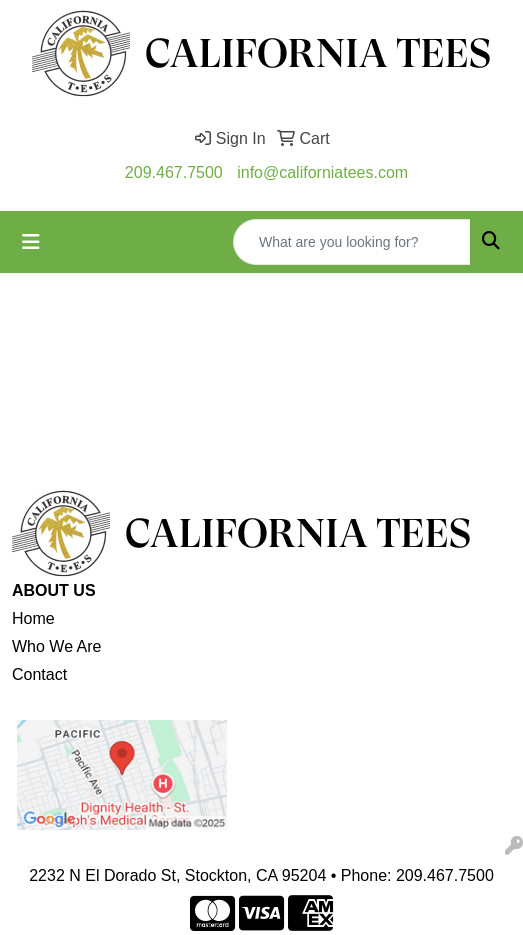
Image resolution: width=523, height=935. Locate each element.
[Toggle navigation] (31, 242)
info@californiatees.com (322, 172)
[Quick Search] (352, 242)
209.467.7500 (174, 172)
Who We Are (57, 646)
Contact (39, 674)
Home (33, 618)
